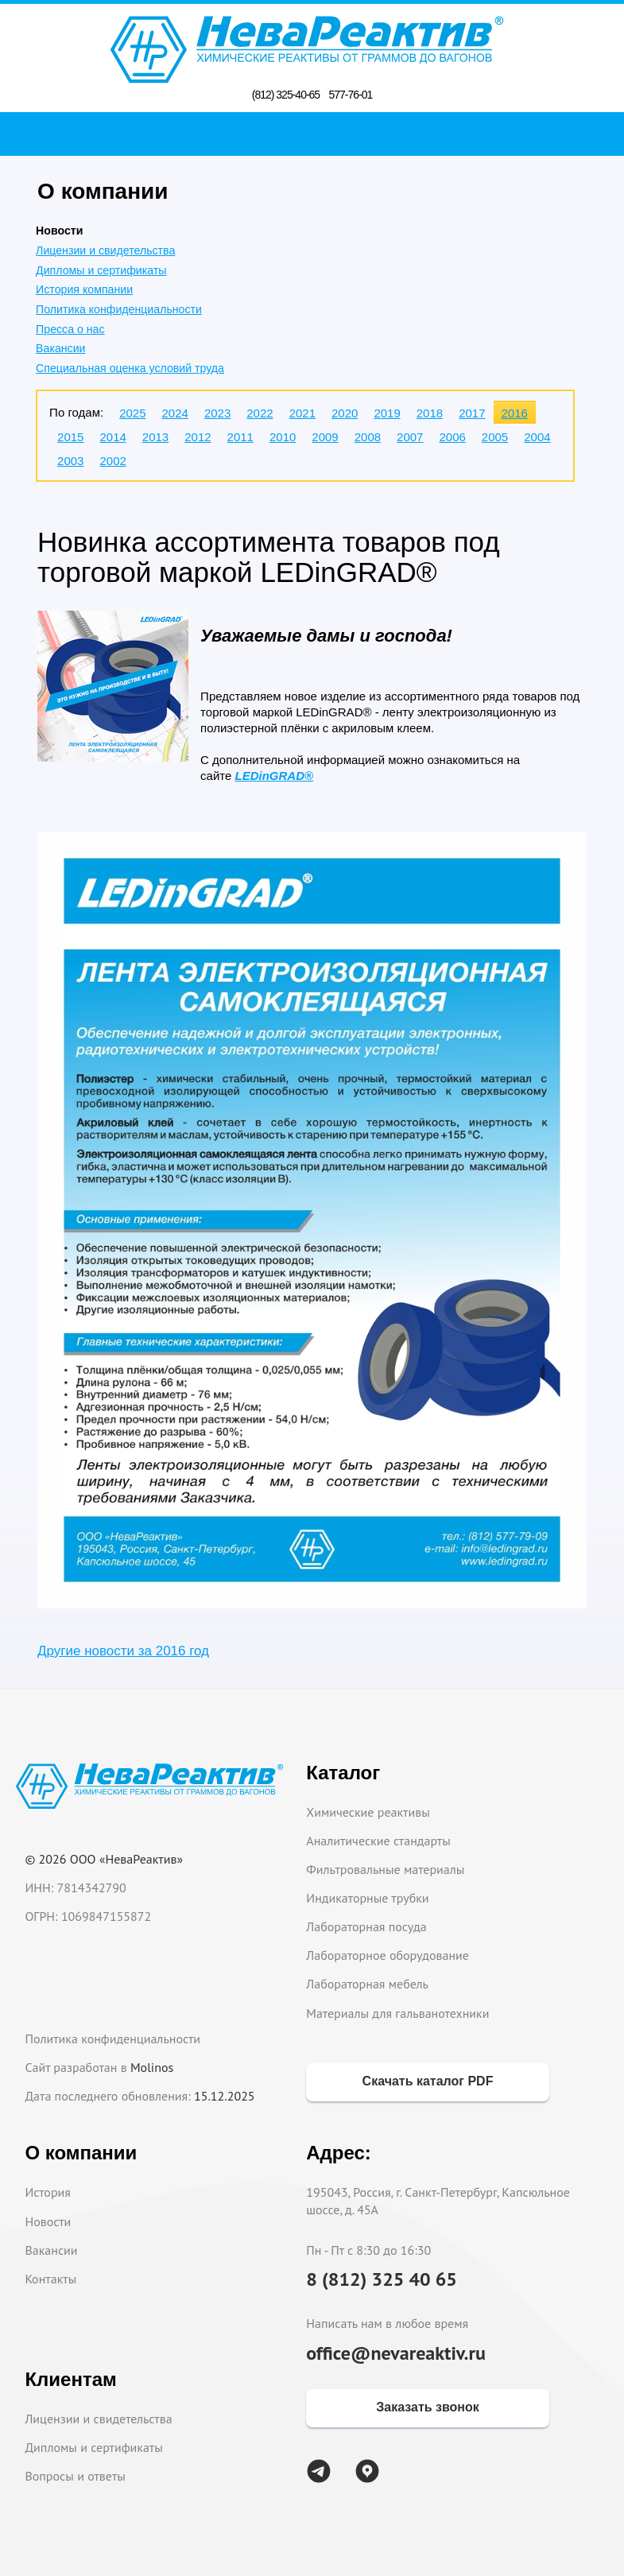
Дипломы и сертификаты (101, 270)
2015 (70, 437)
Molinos (151, 2067)
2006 (452, 437)
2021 (302, 413)
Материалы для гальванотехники (397, 2013)
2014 (112, 437)
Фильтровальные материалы (385, 1869)
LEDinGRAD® (274, 775)
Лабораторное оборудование (387, 1955)
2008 (368, 437)
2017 (472, 413)
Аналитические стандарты (378, 1841)
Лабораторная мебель (367, 1984)
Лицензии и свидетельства (105, 250)
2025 (132, 413)
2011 (240, 437)
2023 (217, 413)
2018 (430, 413)
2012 (197, 437)
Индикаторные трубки (367, 1898)
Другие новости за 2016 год (123, 1650)
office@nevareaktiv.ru (396, 2353)
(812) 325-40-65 (286, 94)
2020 (344, 413)
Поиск (316, 133)
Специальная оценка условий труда (130, 368)
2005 (495, 437)
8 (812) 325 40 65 (381, 2279)
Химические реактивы (368, 1812)
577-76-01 (350, 94)
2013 (155, 437)
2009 (325, 437)
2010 (282, 437)
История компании (84, 289)
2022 (259, 413)
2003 (70, 460)
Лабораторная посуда (366, 1926)
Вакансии (60, 348)
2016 (515, 413)
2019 (387, 413)
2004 (537, 437)
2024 (175, 413)
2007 (410, 437)
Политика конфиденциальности (119, 309)
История (48, 2192)
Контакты (50, 2279)
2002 (112, 460)
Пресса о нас (70, 329)
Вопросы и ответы (75, 2476)
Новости (48, 2221)
